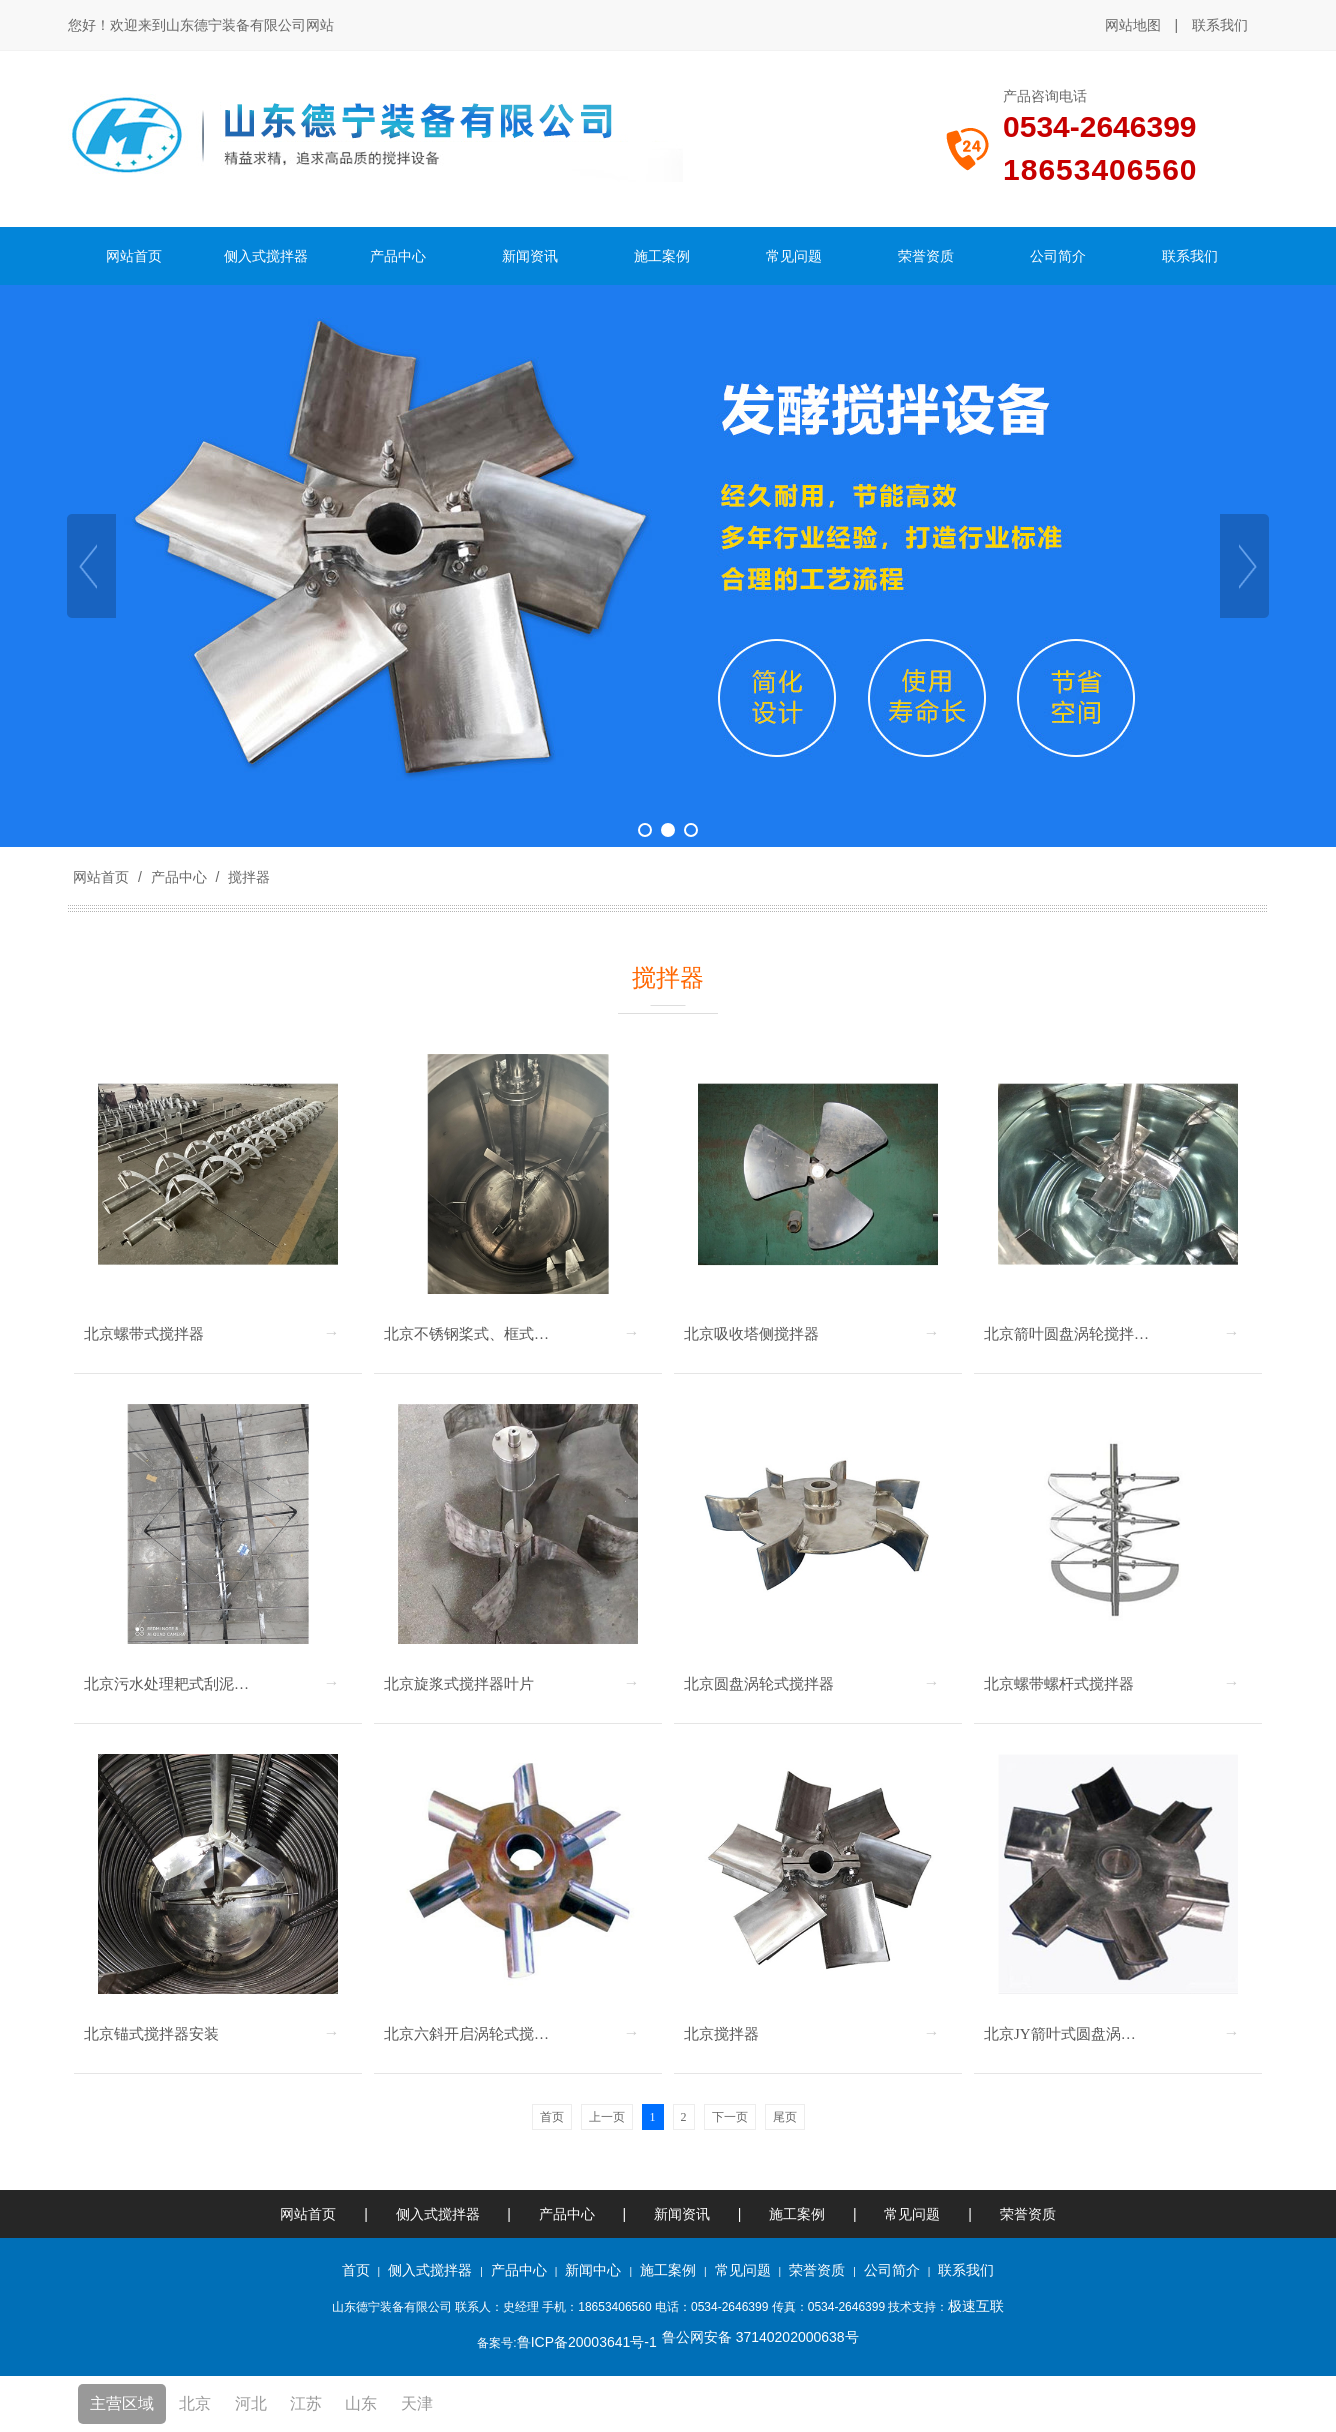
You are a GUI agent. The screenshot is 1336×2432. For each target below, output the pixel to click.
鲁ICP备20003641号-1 (587, 2342)
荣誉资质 (1028, 2214)
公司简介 (892, 2270)
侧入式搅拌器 (438, 2214)
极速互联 (976, 2306)
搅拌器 (247, 877)
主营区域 (122, 2403)
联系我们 (1220, 25)
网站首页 (101, 877)
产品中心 (179, 877)
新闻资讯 (682, 2214)
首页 (356, 2270)
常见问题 (912, 2214)
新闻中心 (593, 2270)
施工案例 (799, 2214)
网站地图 (1133, 25)
